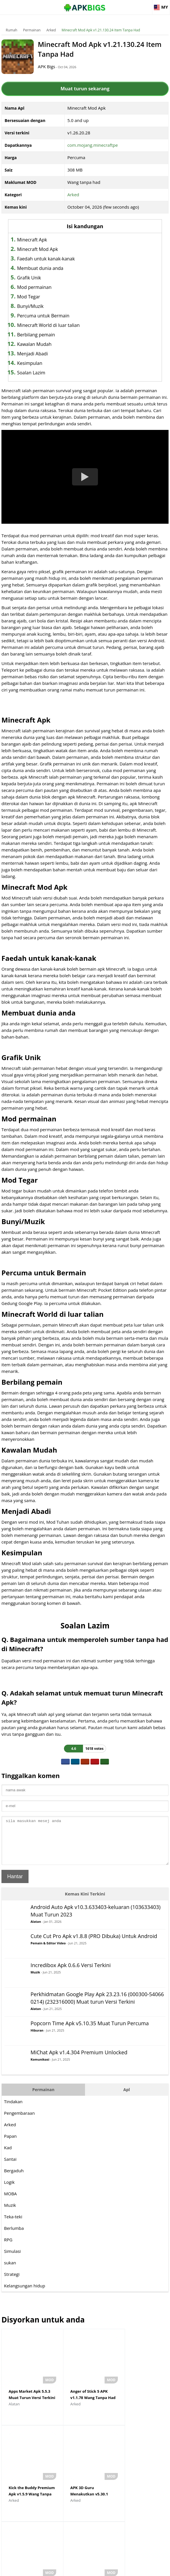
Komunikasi (40, 2068)
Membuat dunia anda (40, 268)
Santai (10, 2168)
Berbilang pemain (36, 334)
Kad (8, 2156)
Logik (9, 2191)
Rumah (11, 30)
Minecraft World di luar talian (48, 325)
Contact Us (132, 2569)
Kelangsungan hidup (24, 2294)
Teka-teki (13, 2225)
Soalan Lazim (31, 372)
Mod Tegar (28, 297)
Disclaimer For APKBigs (70, 2569)
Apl (126, 2098)
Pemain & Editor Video (48, 1952)
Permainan (32, 30)
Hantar (15, 1885)
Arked (51, 30)
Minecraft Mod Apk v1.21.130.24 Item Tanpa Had (101, 30)
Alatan (36, 1930)
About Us (38, 2569)
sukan (10, 2271)
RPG (8, 2248)
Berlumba (14, 2237)
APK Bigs (49, 66)
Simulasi (12, 2260)
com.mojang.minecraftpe (92, 145)
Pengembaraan (19, 2122)
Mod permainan (34, 287)
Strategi (12, 2283)
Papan (10, 2145)
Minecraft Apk (32, 240)
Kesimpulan (29, 363)
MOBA (10, 2202)
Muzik (35, 1981)
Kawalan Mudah (34, 344)
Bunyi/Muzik (30, 306)
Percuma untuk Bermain (43, 316)
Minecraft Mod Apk (37, 249)
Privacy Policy (106, 2569)
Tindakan (13, 2110)
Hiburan (37, 2039)
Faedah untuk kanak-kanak (46, 259)
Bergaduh (14, 2179)
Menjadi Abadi (32, 353)
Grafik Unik (29, 278)
